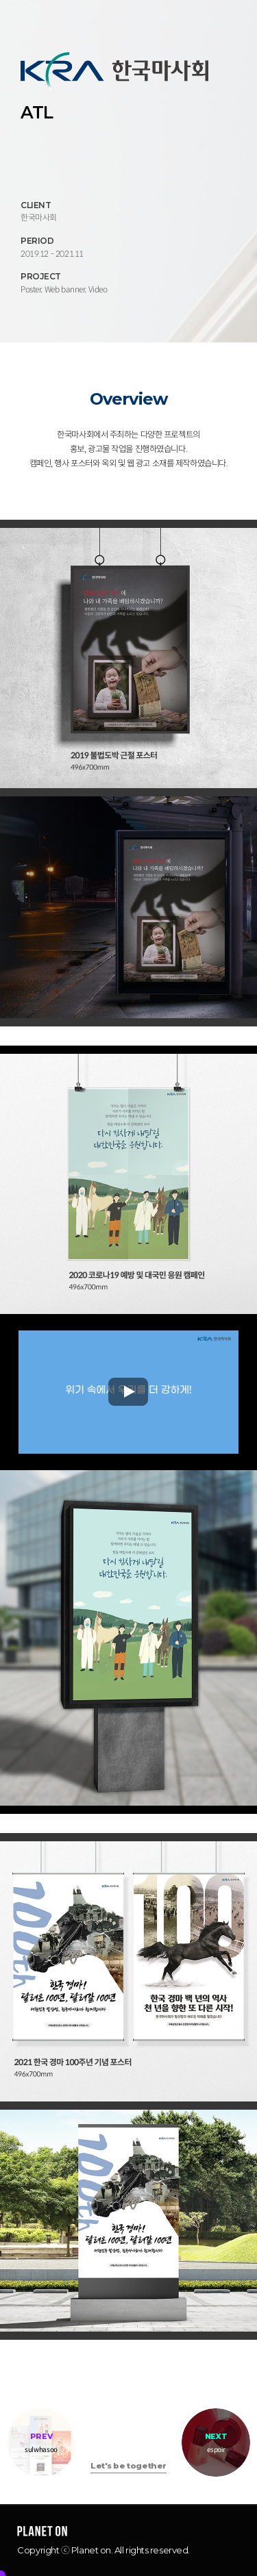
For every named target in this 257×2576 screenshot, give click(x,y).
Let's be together (128, 2466)
